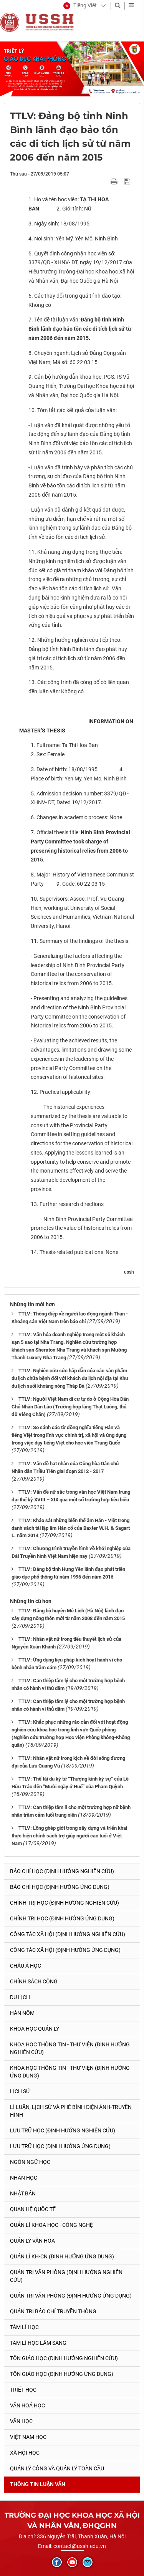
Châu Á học (25, 1966)
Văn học (21, 2421)
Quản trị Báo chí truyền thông (53, 2311)
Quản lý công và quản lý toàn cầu (57, 2468)
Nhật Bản (23, 2193)
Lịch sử (20, 2091)
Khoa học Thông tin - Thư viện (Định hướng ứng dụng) (70, 2072)
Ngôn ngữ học (30, 2162)
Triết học (23, 2390)
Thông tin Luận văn (37, 2484)
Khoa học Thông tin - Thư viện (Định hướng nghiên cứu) (70, 2048)
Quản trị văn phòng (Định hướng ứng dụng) (71, 2296)
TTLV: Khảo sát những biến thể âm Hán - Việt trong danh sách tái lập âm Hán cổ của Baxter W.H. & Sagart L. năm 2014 (71, 1528)
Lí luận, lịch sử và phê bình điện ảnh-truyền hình (71, 2111)
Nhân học (23, 2178)
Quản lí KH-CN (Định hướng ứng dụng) (62, 2256)
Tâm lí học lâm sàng (38, 2343)
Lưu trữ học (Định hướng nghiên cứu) (62, 2130)
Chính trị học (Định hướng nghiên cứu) (64, 1903)
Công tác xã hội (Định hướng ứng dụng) (65, 1950)
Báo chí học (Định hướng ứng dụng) (59, 1887)
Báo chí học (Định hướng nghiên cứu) (62, 1871)
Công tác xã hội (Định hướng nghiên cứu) (67, 1934)
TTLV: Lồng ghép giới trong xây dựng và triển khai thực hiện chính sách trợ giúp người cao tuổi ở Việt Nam (69, 1835)
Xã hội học (25, 2453)
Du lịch (20, 1997)
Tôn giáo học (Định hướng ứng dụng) (61, 2374)
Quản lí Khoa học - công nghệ (51, 2225)
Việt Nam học (28, 2437)
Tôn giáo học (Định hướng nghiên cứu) (64, 2358)
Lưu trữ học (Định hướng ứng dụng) (60, 2146)
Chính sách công (34, 1981)
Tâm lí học (24, 2327)
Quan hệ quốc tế (33, 2209)
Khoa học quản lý (34, 2029)
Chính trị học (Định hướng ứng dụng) (62, 1918)
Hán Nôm (22, 2013)
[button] (80, 6)
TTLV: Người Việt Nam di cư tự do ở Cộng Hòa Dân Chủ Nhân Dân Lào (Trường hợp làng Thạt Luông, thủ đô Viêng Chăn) (70, 1406)
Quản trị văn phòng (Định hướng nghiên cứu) (66, 2276)
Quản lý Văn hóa (32, 2241)
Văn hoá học (27, 2405)
